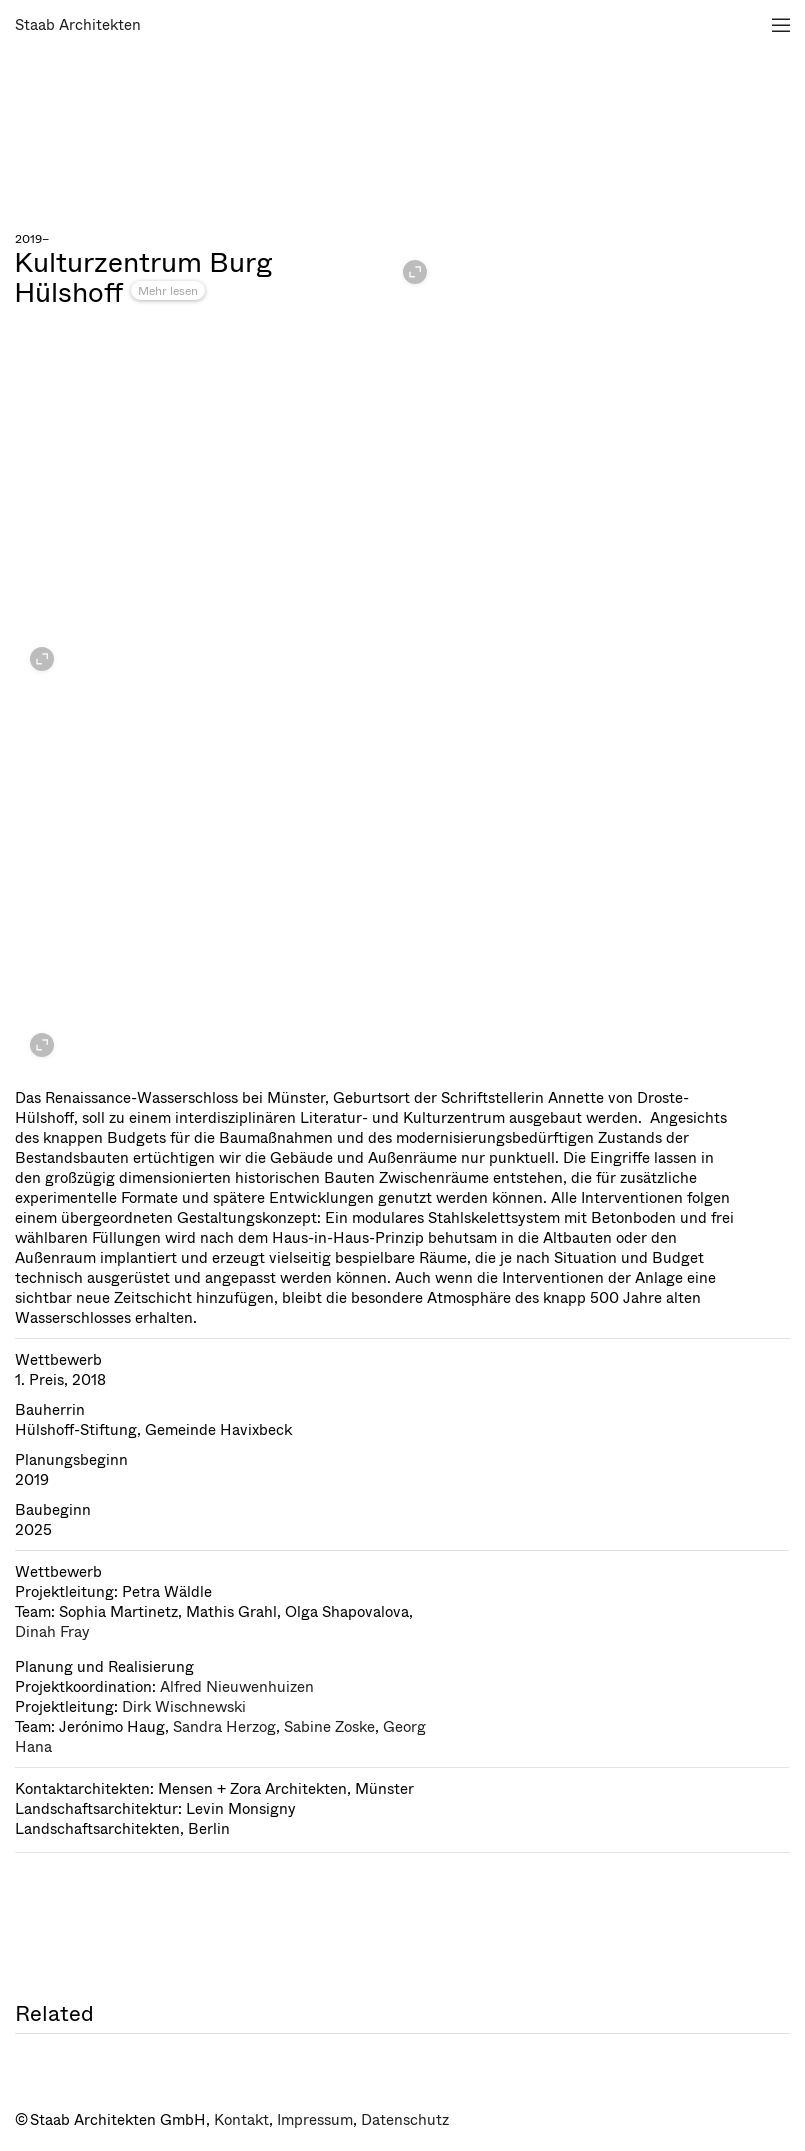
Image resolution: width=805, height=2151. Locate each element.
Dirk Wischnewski (184, 1707)
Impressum (315, 2120)
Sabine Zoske (329, 1727)
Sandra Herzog (224, 1727)
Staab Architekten (78, 25)
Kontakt (241, 2120)
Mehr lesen (168, 291)
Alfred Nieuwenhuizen (237, 1687)
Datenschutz (405, 2120)
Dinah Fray (52, 1632)
